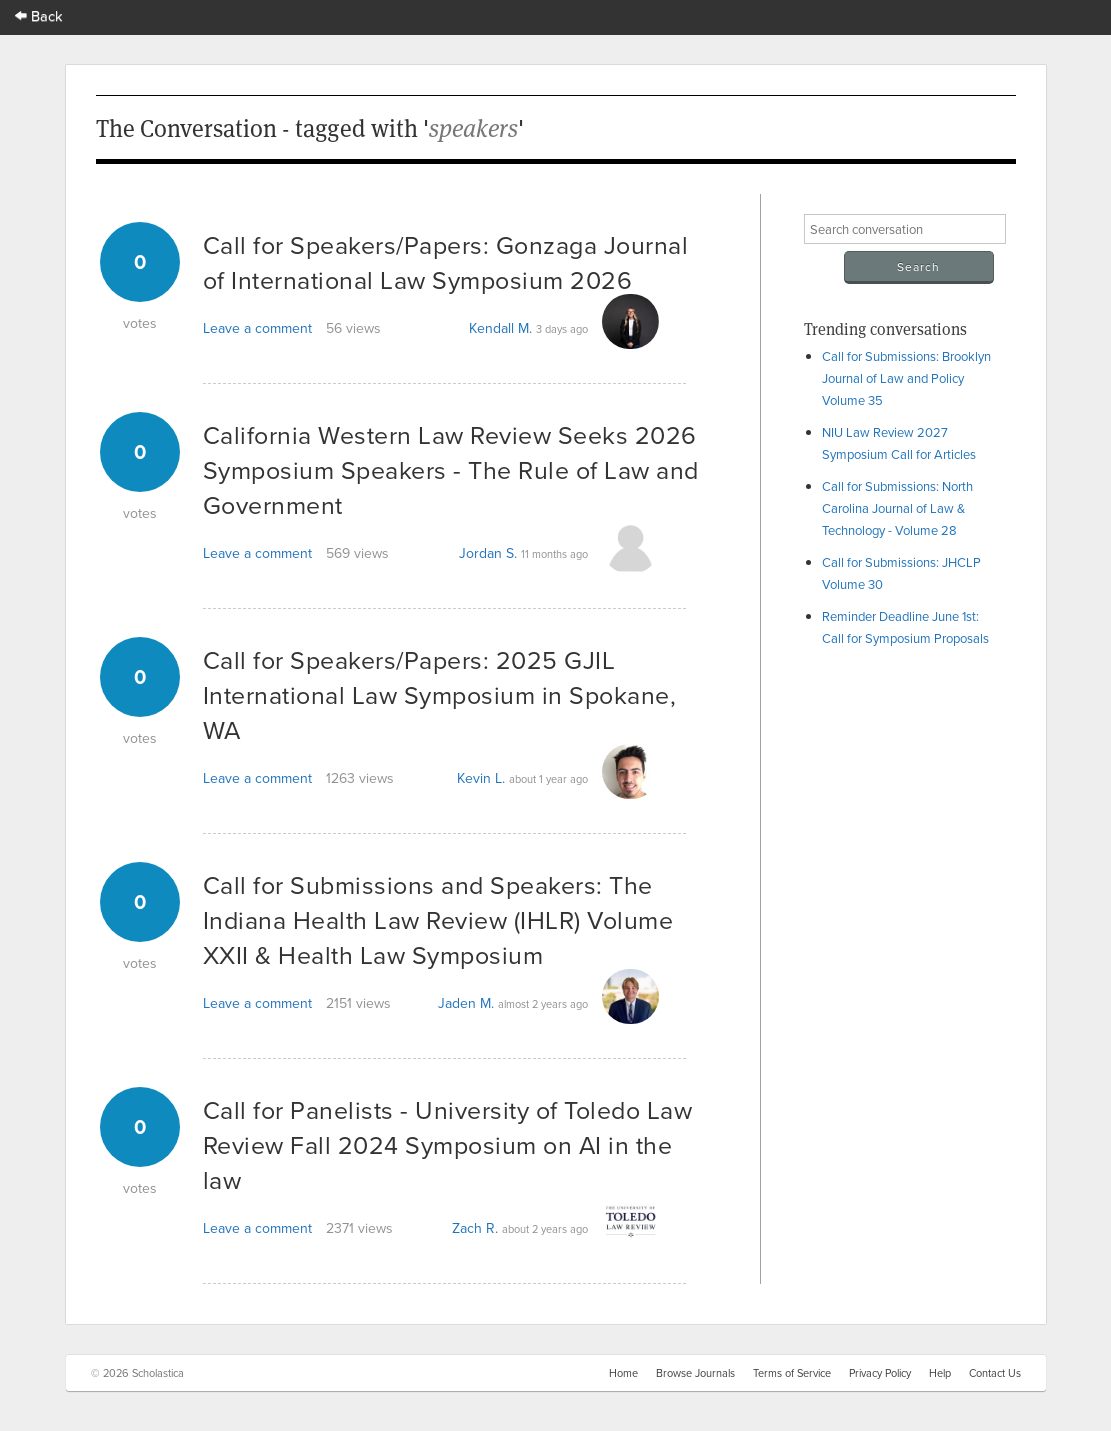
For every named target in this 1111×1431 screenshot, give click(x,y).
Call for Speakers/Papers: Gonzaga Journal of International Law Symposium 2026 (446, 262)
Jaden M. (466, 1003)
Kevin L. (481, 778)
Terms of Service (792, 1373)
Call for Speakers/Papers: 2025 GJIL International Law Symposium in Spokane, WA (440, 694)
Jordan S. (488, 553)
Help (940, 1373)
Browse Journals (695, 1373)
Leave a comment (257, 328)
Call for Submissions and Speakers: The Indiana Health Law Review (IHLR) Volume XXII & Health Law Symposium (438, 919)
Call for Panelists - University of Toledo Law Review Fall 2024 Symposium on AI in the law (448, 1144)
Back (39, 15)
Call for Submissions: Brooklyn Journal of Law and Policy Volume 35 (906, 378)
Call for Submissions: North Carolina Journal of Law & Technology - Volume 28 (897, 508)
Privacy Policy (880, 1373)
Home (623, 1373)
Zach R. (475, 1228)
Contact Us (995, 1373)
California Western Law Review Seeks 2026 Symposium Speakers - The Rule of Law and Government (451, 469)
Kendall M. (500, 328)
